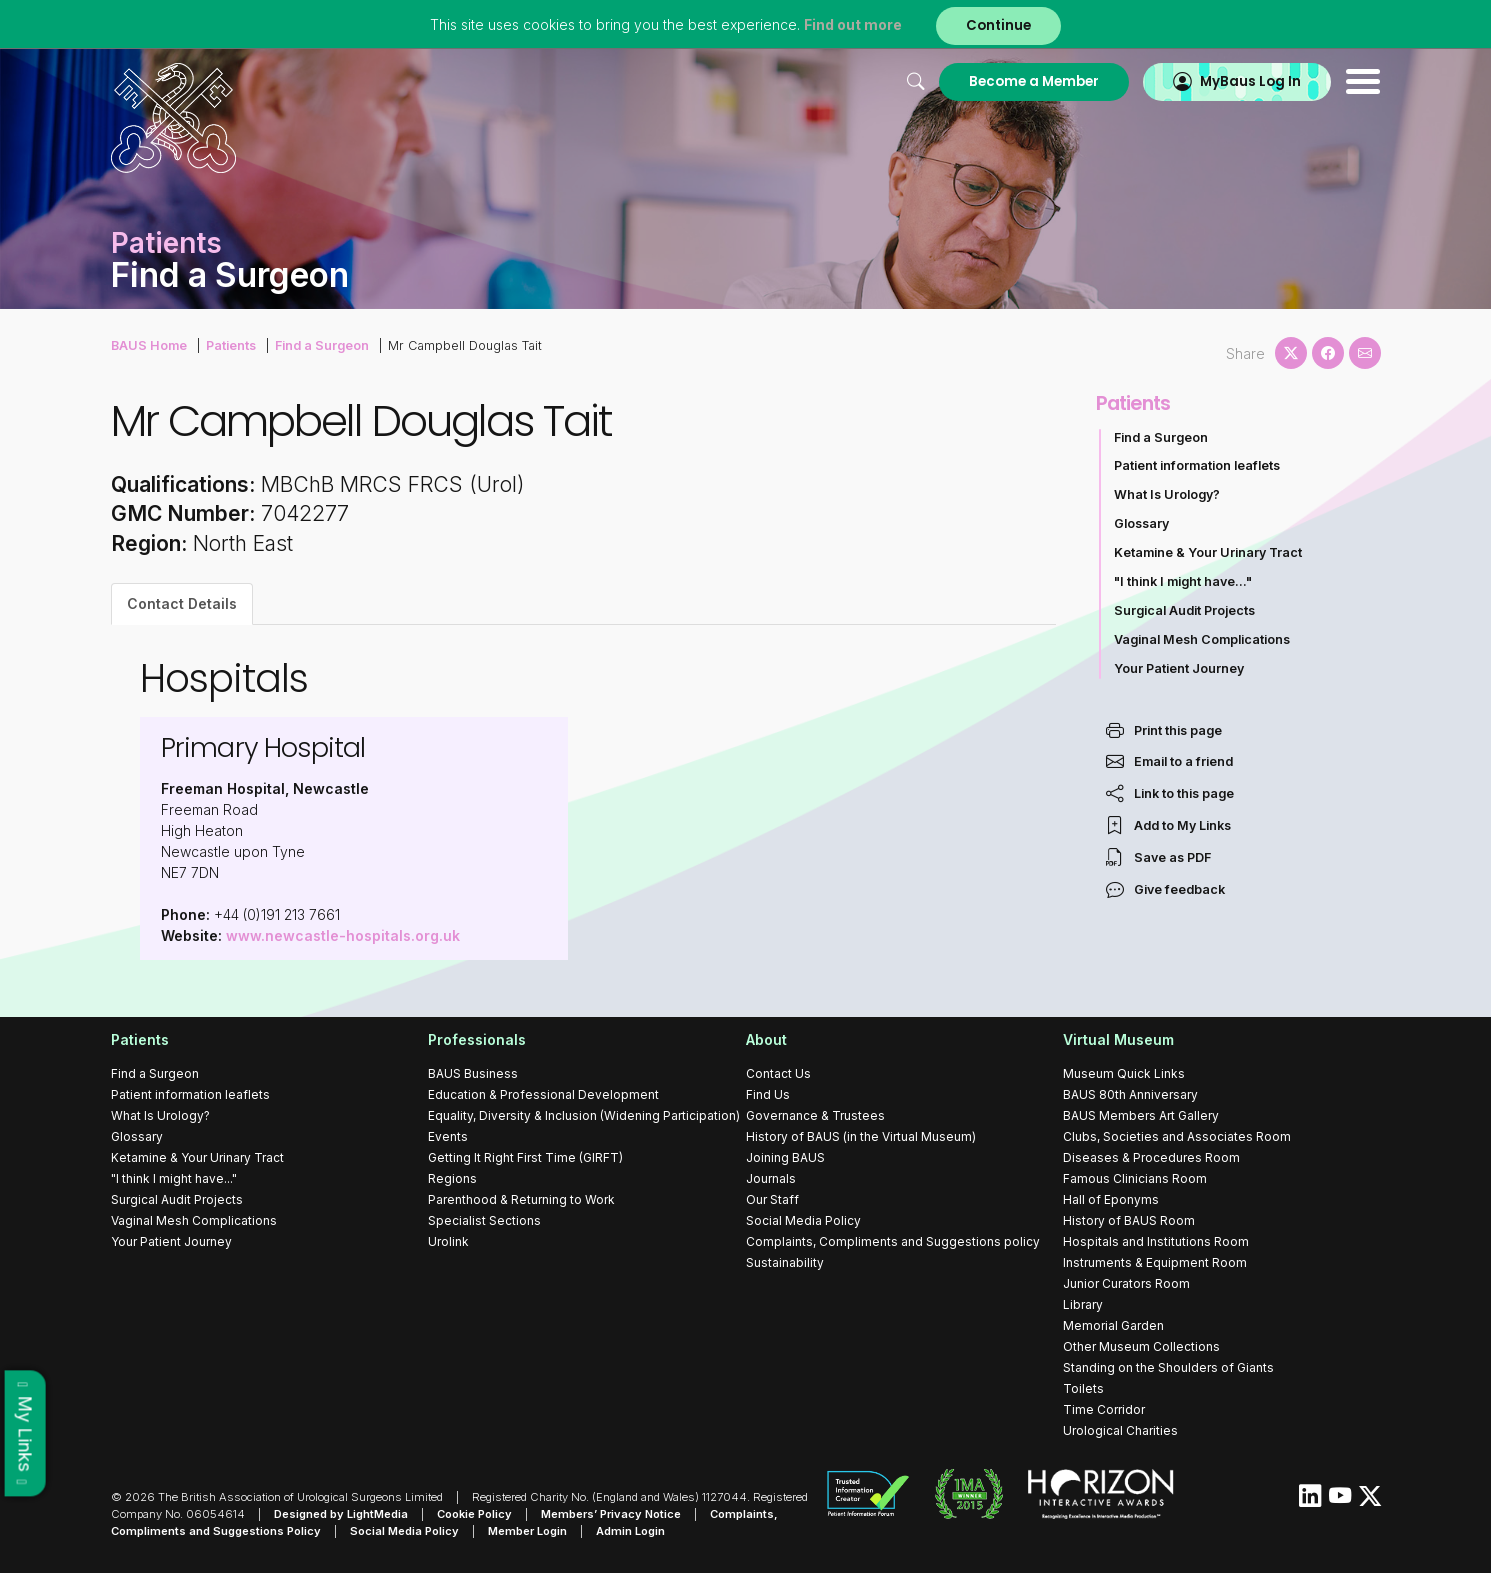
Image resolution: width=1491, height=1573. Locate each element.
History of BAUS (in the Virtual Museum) (861, 1136)
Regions (452, 1178)
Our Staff (772, 1199)
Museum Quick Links (1124, 1073)
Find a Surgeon (322, 345)
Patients (231, 345)
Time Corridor (1104, 1409)
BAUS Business (473, 1073)
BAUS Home (149, 345)
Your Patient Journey (1179, 668)
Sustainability (785, 1262)
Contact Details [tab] (182, 603)
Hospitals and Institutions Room (1156, 1241)
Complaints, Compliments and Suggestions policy (893, 1241)
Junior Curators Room (1126, 1283)
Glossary (1141, 523)
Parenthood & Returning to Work (521, 1199)
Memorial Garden (1113, 1325)
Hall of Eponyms (1111, 1199)
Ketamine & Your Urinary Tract (1208, 552)
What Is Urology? (1167, 494)
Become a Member (1034, 81)
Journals (771, 1178)
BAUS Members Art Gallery (1141, 1115)
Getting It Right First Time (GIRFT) (525, 1157)
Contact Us (778, 1073)
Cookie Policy (474, 1514)
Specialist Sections (484, 1220)
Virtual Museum (1118, 1039)
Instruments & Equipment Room (1155, 1262)
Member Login (527, 1531)
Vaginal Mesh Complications (1202, 639)
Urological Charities (1120, 1430)
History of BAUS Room (1129, 1220)
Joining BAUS (785, 1157)
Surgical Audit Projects (1184, 610)
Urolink (448, 1241)
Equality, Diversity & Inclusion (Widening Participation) (584, 1115)
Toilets (1083, 1388)
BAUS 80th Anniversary (1130, 1094)
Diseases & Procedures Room (1151, 1157)
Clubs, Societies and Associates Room (1177, 1136)
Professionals (477, 1039)
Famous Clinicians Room (1135, 1178)
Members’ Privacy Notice (611, 1514)
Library (1083, 1304)
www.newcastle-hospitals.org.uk (343, 935)
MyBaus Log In (1250, 81)
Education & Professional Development (543, 1094)
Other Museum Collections (1141, 1346)
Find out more (853, 24)
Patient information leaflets (1197, 465)
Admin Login (630, 1531)
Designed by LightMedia (341, 1514)
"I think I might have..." (1183, 581)
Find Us (768, 1094)
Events (448, 1136)
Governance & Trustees (815, 1115)
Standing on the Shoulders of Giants (1168, 1367)
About (766, 1039)
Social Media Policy (803, 1220)
